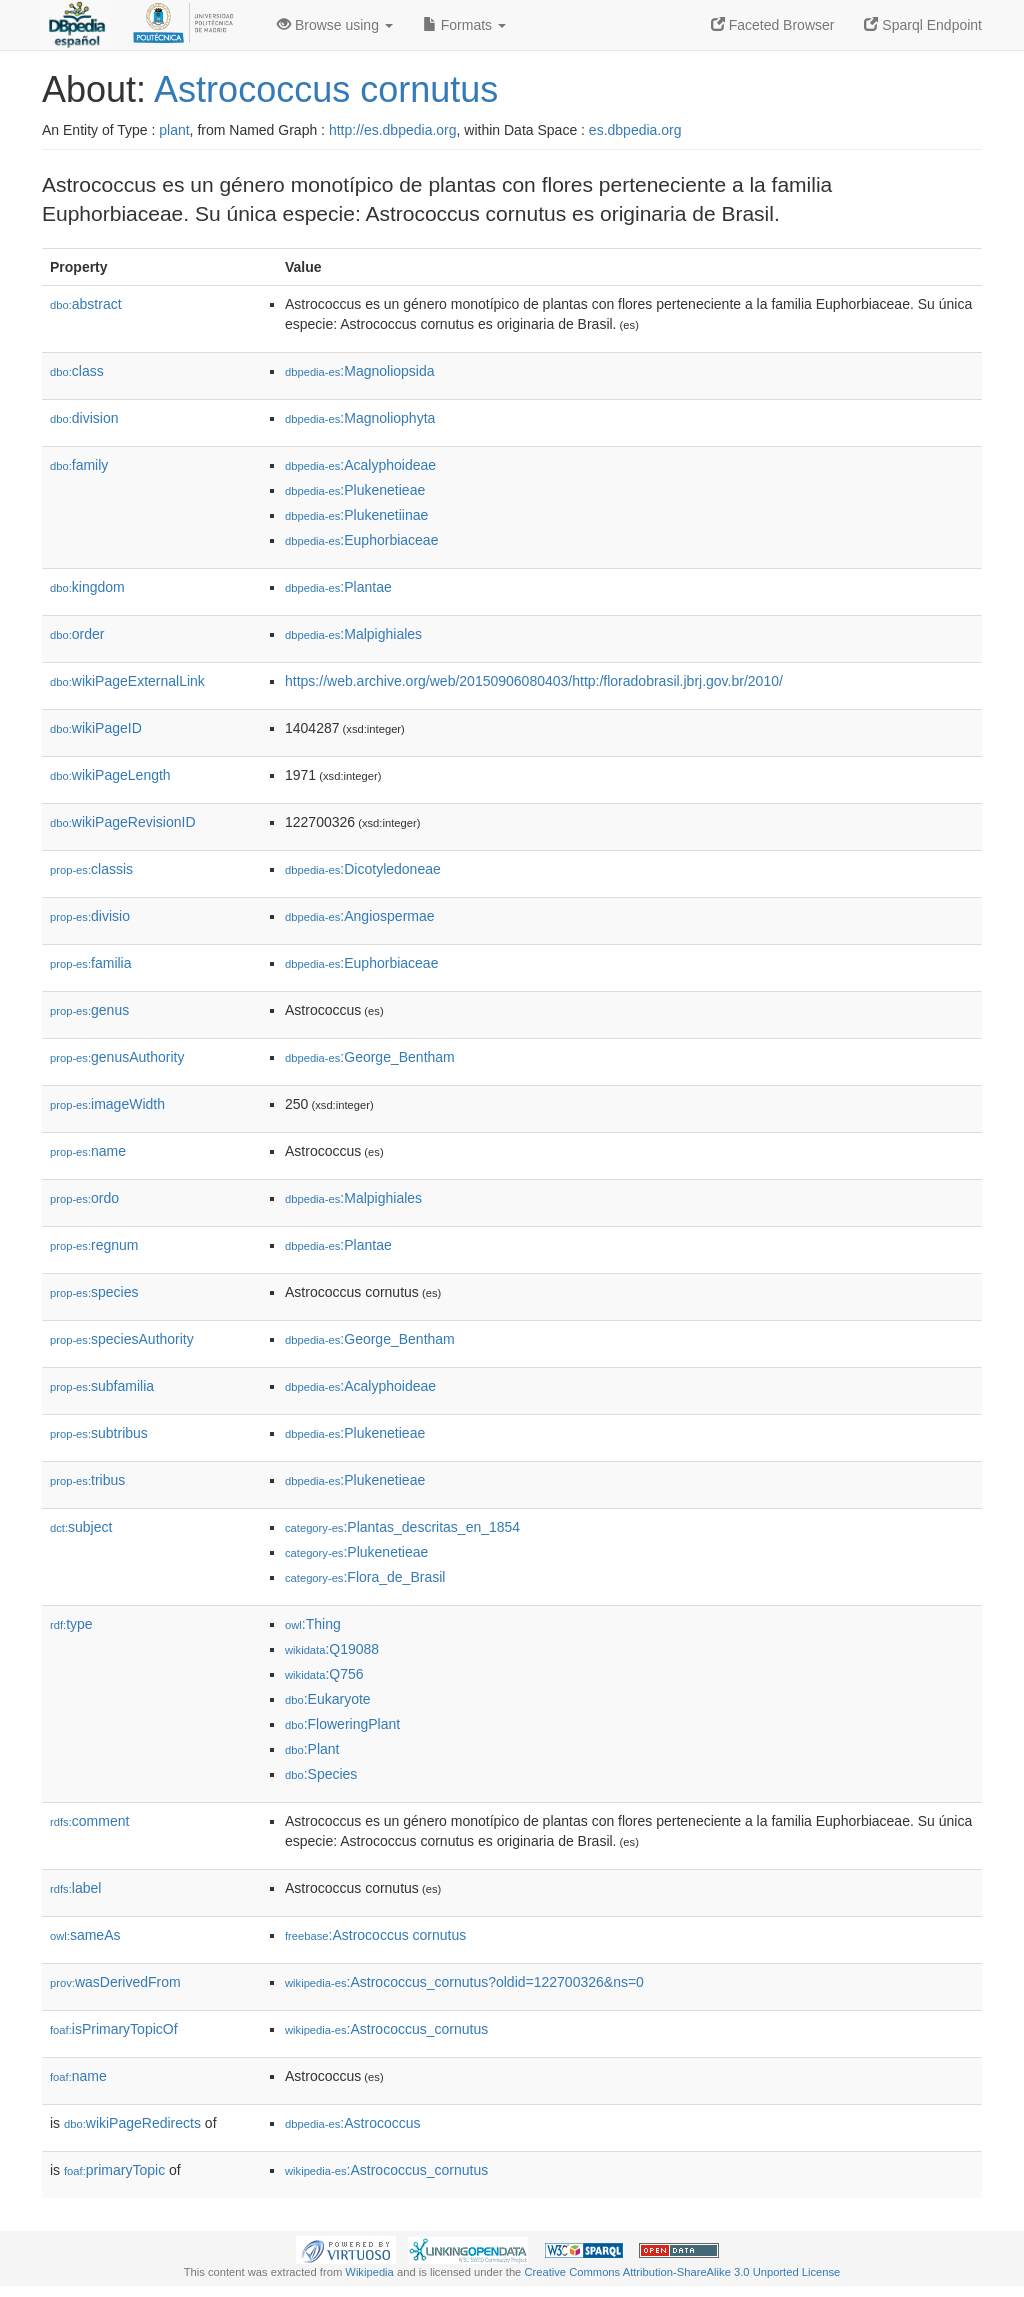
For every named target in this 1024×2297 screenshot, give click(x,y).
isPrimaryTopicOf (114, 2029)
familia (91, 963)
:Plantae (338, 587)
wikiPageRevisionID (123, 822)
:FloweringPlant (342, 1724)
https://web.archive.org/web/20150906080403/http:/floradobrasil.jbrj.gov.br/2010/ (534, 681)
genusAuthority (117, 1057)
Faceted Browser (773, 25)
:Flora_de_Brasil (365, 1577)
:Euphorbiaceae (361, 540)
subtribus (99, 1433)
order (77, 634)
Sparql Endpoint (923, 25)
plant (174, 130)
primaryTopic (114, 2170)
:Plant (312, 1749)
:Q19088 (332, 1649)
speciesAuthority (122, 1339)
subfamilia (102, 1386)
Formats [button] (464, 25)
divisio (90, 916)
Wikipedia (369, 2272)
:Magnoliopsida (360, 371)
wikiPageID (96, 728)
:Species (321, 1774)
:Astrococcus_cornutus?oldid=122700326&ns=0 (464, 1982)
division (84, 418)
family (79, 465)
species (94, 1292)
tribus (87, 1480)
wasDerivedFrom (115, 1982)
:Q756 (324, 1674)
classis (91, 869)
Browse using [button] (335, 25)
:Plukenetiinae (356, 515)
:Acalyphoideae (360, 465)
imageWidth (107, 1104)
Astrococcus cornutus (326, 89)
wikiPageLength (110, 775)
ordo (84, 1198)
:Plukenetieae (355, 490)
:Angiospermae (360, 916)
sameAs (85, 1935)
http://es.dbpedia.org (393, 130)
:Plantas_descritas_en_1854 (402, 1527)
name (88, 1151)
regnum (94, 1245)
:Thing (313, 1624)
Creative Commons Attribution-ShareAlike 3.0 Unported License (682, 2272)
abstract (86, 304)
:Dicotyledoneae (363, 869)
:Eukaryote (328, 1699)
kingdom (87, 587)
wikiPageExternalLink (127, 681)
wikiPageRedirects (132, 2123)
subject (81, 1527)
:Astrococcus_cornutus (386, 2029)
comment (89, 1821)
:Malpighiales (353, 634)
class (77, 371)
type (71, 1624)
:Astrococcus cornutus (375, 1935)
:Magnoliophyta (360, 418)
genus (89, 1010)
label (75, 1888)
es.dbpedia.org (635, 130)
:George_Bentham (370, 1057)
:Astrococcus (353, 2123)
